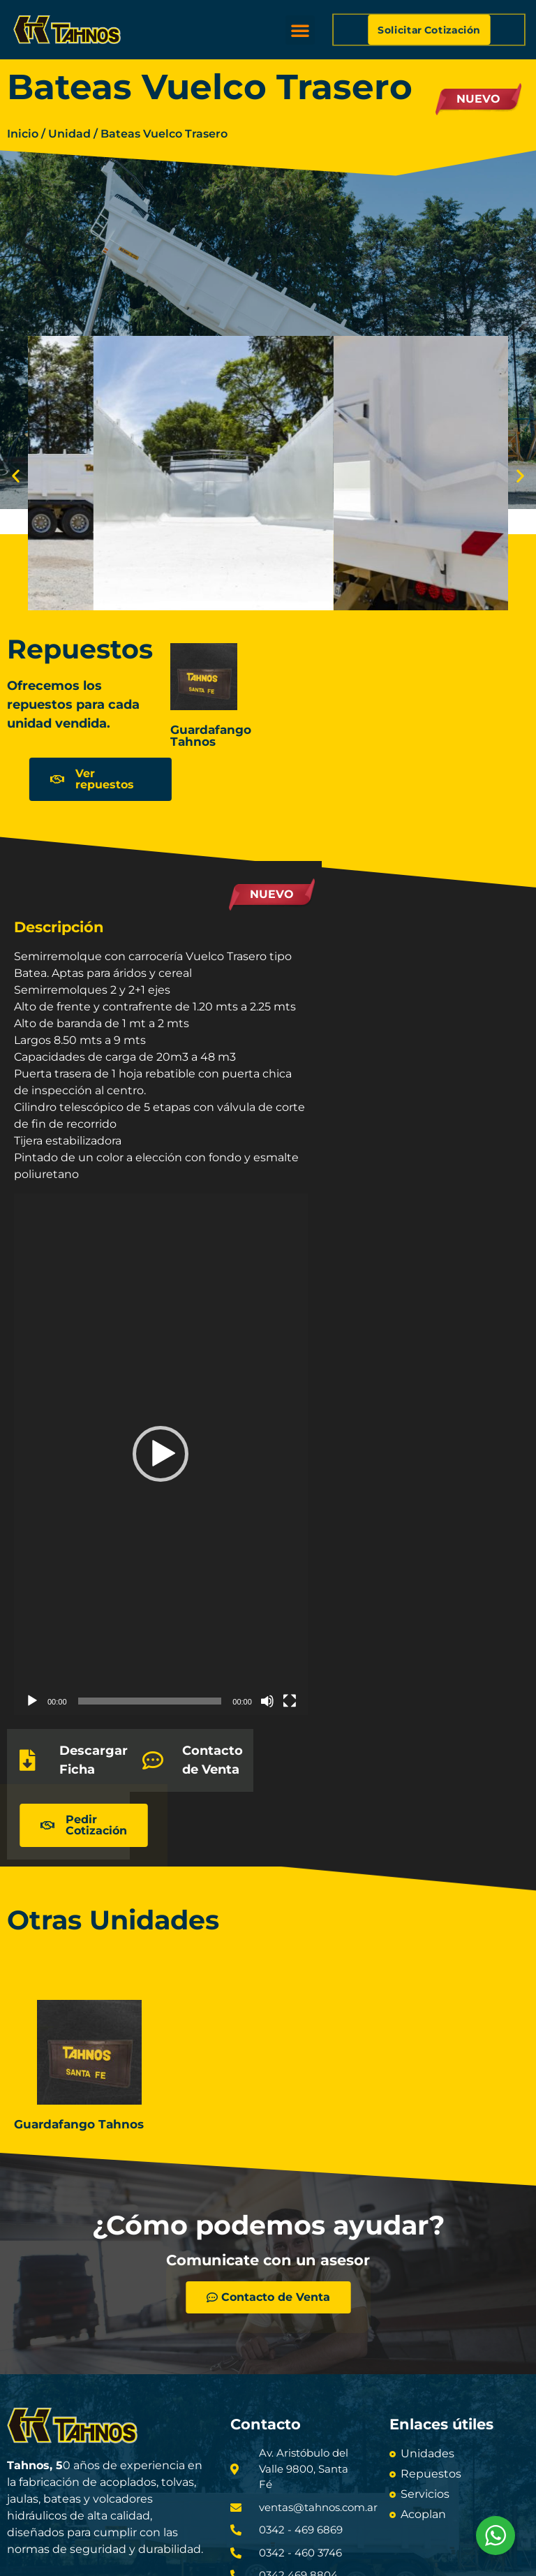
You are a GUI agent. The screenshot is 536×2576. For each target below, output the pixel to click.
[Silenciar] (267, 1701)
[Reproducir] (32, 1701)
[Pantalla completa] (290, 1701)
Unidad (69, 133)
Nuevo (478, 98)
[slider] (150, 1701)
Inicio (22, 133)
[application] (161, 1454)
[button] (300, 30)
